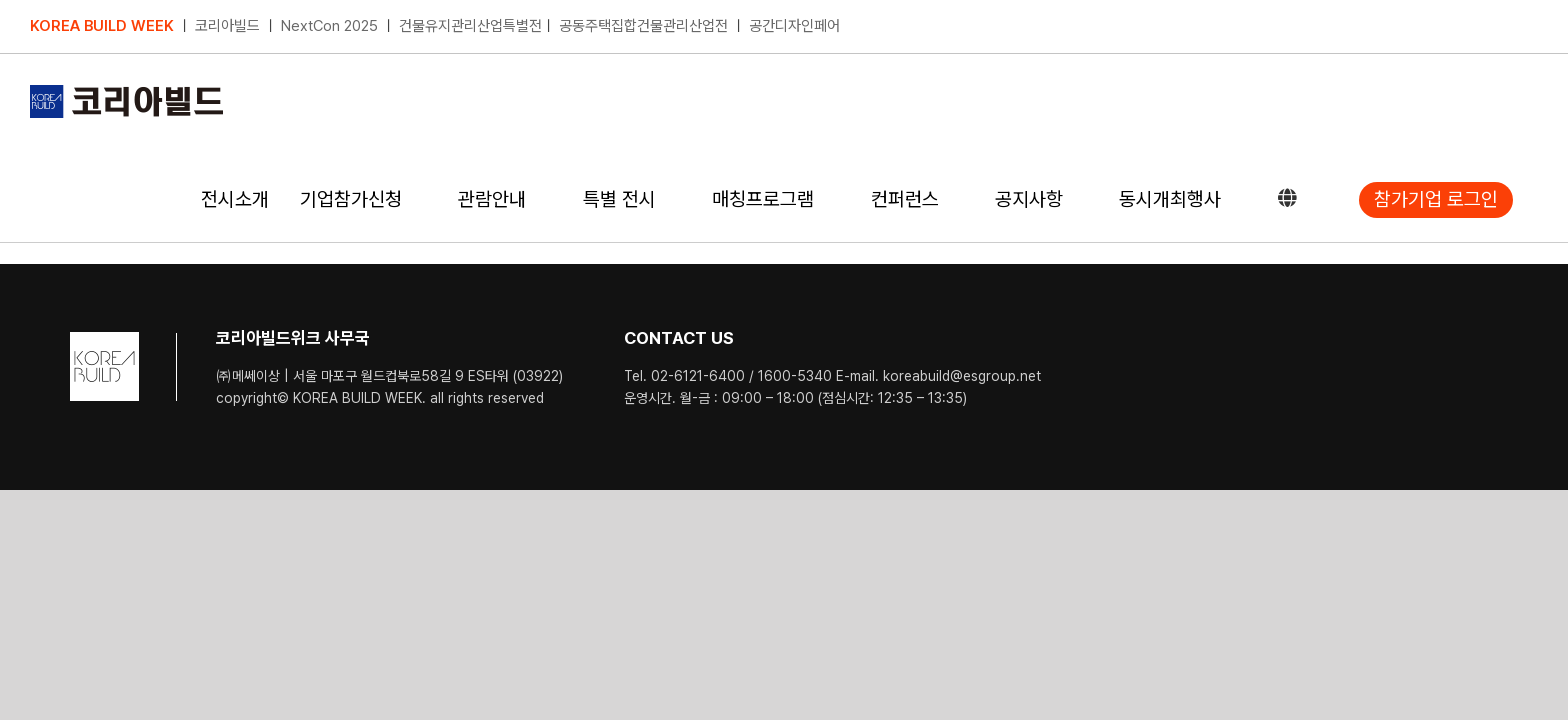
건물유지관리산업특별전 (470, 26)
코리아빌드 (227, 26)
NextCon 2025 (329, 26)
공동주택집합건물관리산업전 (643, 26)
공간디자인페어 (794, 26)
